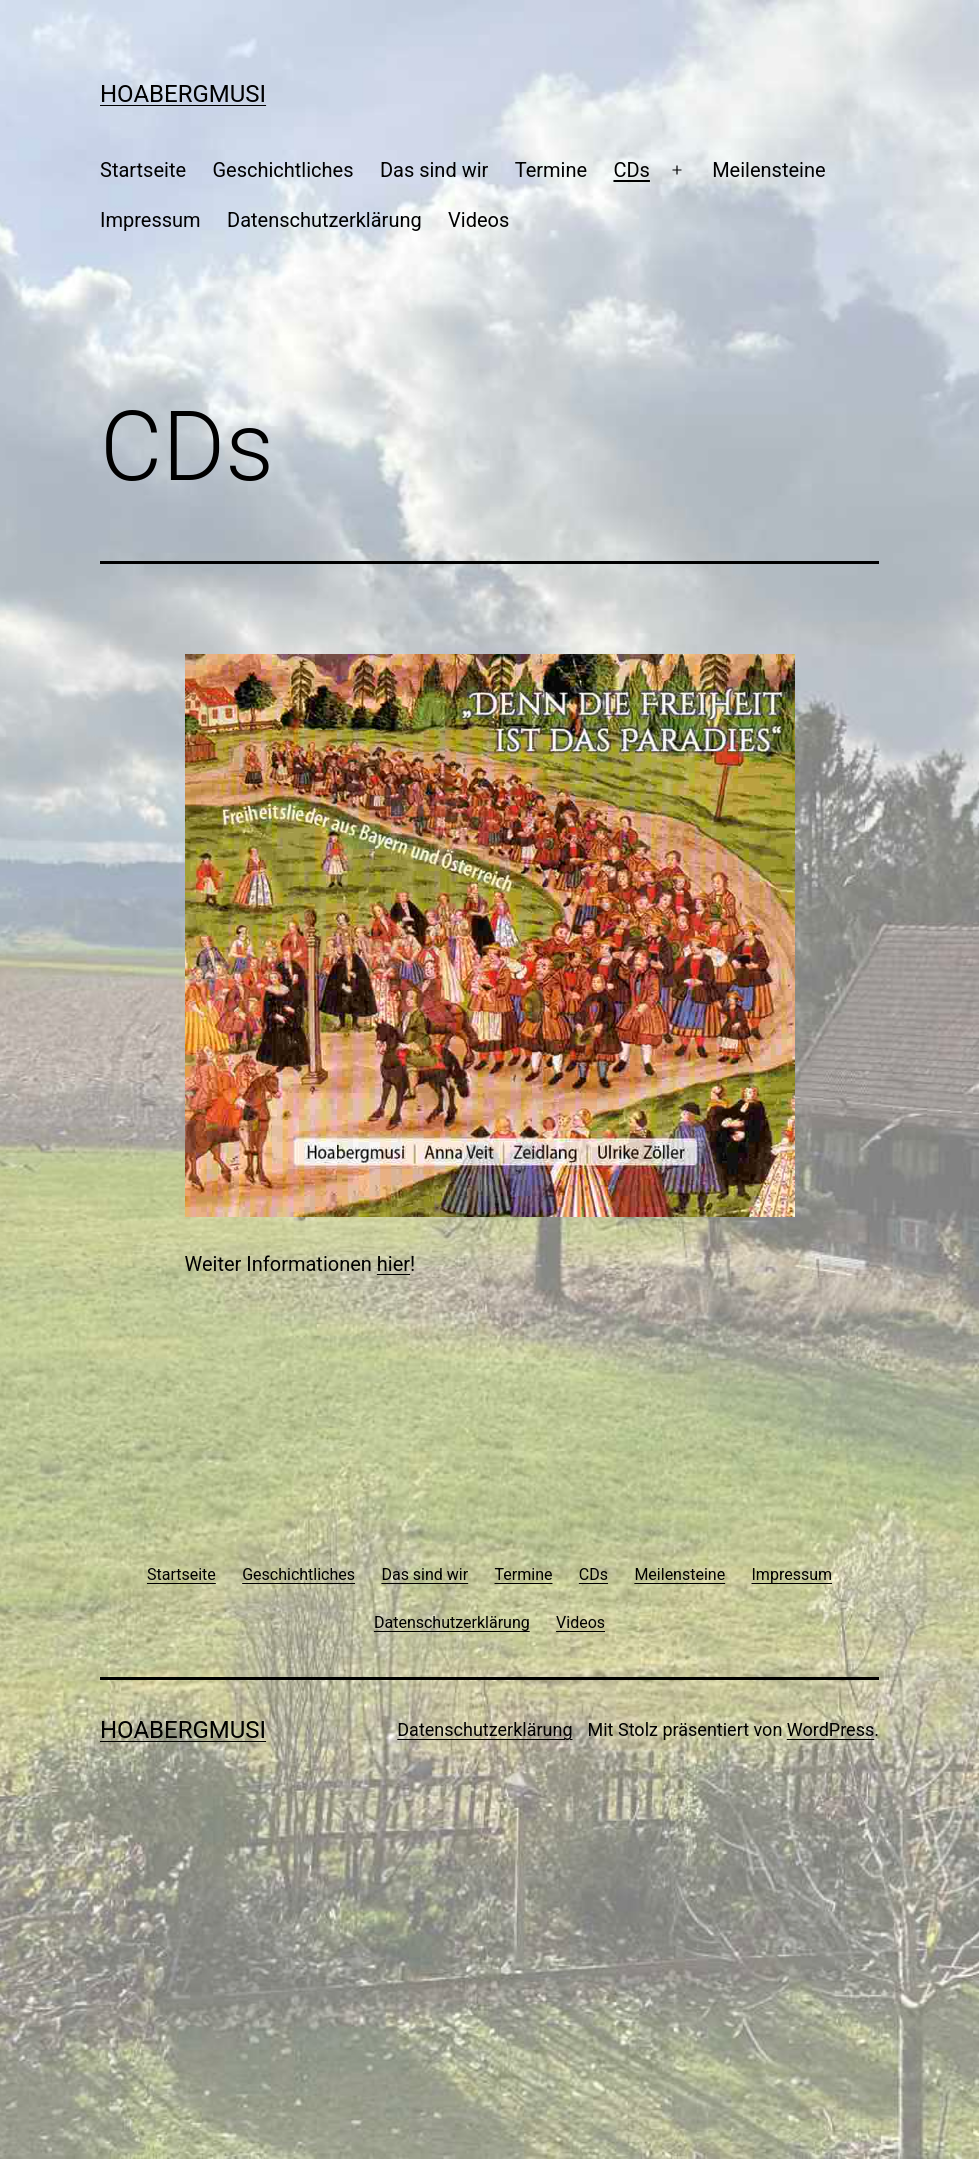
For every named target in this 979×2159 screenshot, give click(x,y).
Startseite (143, 170)
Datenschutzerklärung (324, 220)
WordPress (830, 1729)
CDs (631, 170)
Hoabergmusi (183, 94)
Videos (478, 220)
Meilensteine (768, 170)
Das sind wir (434, 170)
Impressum (150, 220)
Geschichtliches (282, 170)
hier (393, 1264)
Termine (551, 170)
